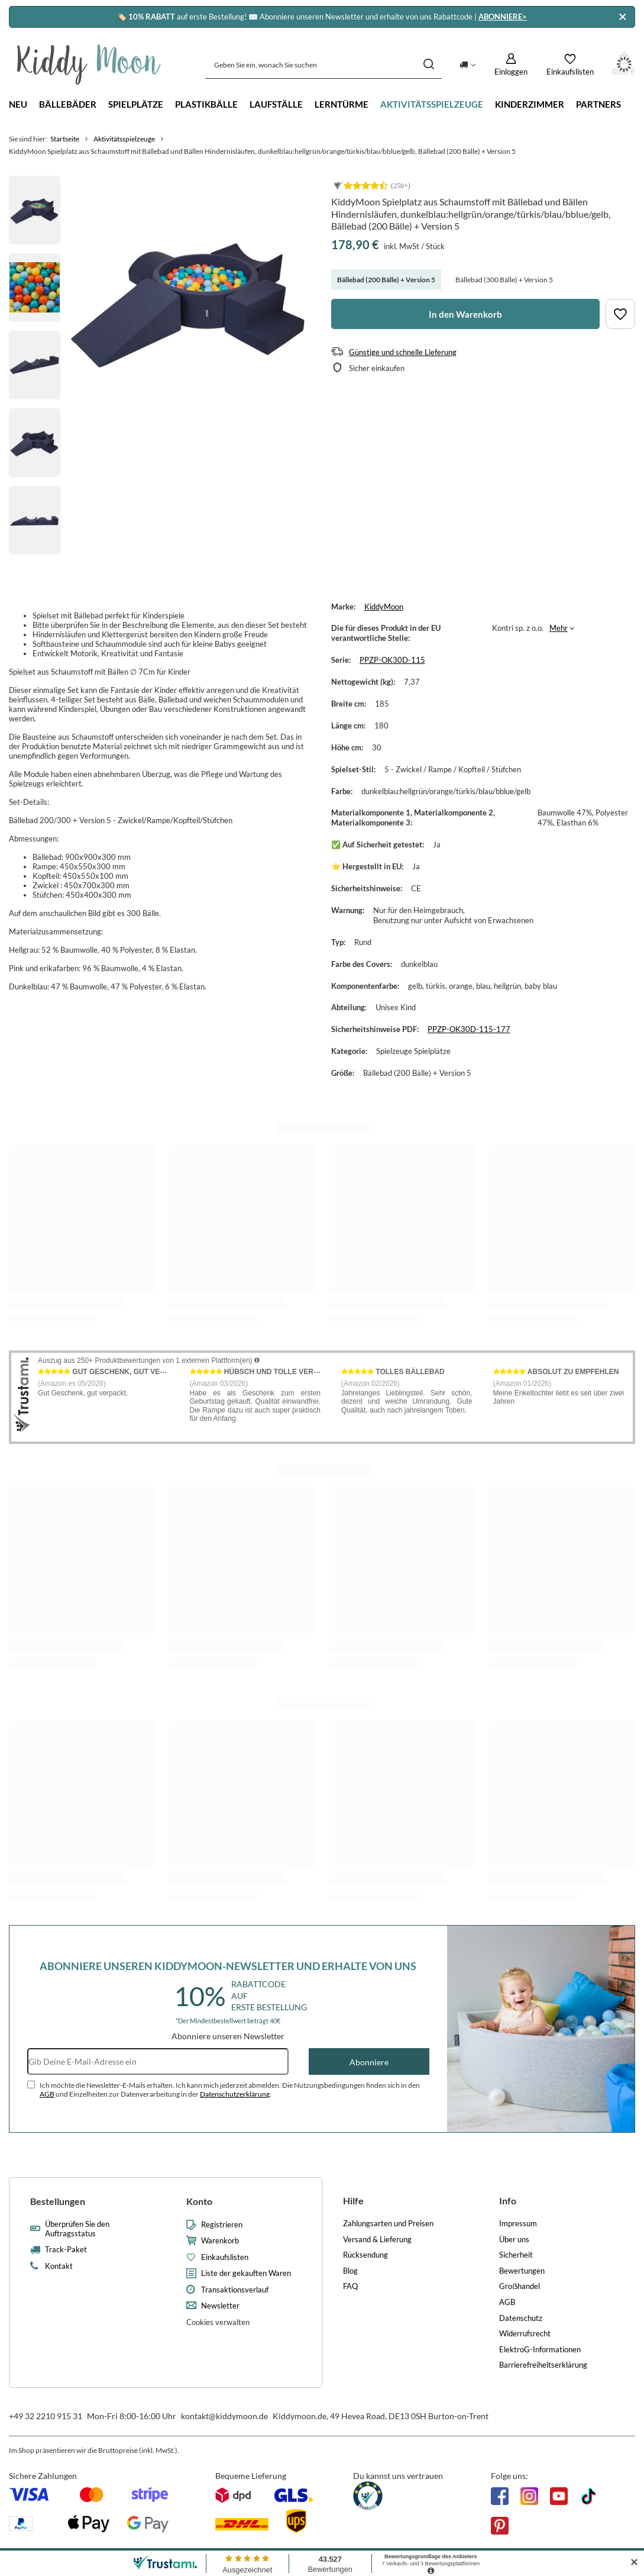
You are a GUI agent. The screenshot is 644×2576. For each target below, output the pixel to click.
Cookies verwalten (218, 2322)
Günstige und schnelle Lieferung (403, 352)
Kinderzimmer (529, 104)
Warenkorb (220, 2240)
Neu (18, 104)
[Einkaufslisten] (570, 64)
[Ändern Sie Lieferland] (467, 64)
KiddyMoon (383, 606)
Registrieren (221, 2224)
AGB (47, 2094)
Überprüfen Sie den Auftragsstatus (77, 2229)
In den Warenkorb (465, 314)
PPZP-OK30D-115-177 (469, 1029)
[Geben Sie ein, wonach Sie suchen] (323, 64)
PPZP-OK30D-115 (392, 660)
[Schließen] (622, 16)
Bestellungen (57, 2201)
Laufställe (276, 104)
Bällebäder (67, 104)
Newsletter (220, 2305)
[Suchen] (428, 64)
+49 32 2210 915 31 (45, 2416)
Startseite (64, 138)
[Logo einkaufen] (89, 64)
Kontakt (59, 2266)
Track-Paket (66, 2249)
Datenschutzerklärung (235, 2094)
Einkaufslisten (224, 2257)
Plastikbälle (206, 104)
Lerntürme (341, 104)
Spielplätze (135, 104)
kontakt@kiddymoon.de (224, 2416)
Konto (199, 2201)
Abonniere (369, 2062)
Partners (598, 104)
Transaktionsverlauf (234, 2289)
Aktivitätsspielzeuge (431, 104)
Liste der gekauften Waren (246, 2273)
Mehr (558, 628)
